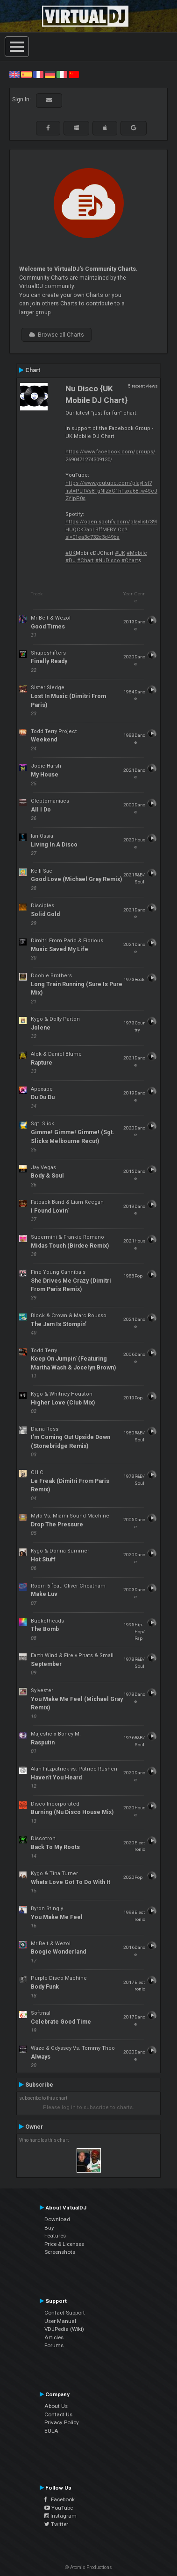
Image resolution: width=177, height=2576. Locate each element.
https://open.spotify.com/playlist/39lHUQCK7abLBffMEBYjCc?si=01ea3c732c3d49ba (111, 529)
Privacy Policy (61, 2422)
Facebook (59, 2499)
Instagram (60, 2515)
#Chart (85, 561)
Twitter (56, 2524)
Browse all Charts (56, 335)
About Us (56, 2406)
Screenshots (59, 2252)
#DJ (70, 561)
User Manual (60, 2321)
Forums (54, 2345)
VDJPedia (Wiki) (64, 2329)
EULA (51, 2431)
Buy (49, 2227)
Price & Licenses (64, 2244)
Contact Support (64, 2312)
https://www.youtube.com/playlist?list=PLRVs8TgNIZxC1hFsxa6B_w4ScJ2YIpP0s (111, 490)
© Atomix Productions (88, 2567)
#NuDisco (107, 561)
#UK (70, 553)
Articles (54, 2337)
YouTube (58, 2508)
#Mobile (137, 553)
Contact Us (58, 2414)
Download (57, 2219)
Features (55, 2235)
